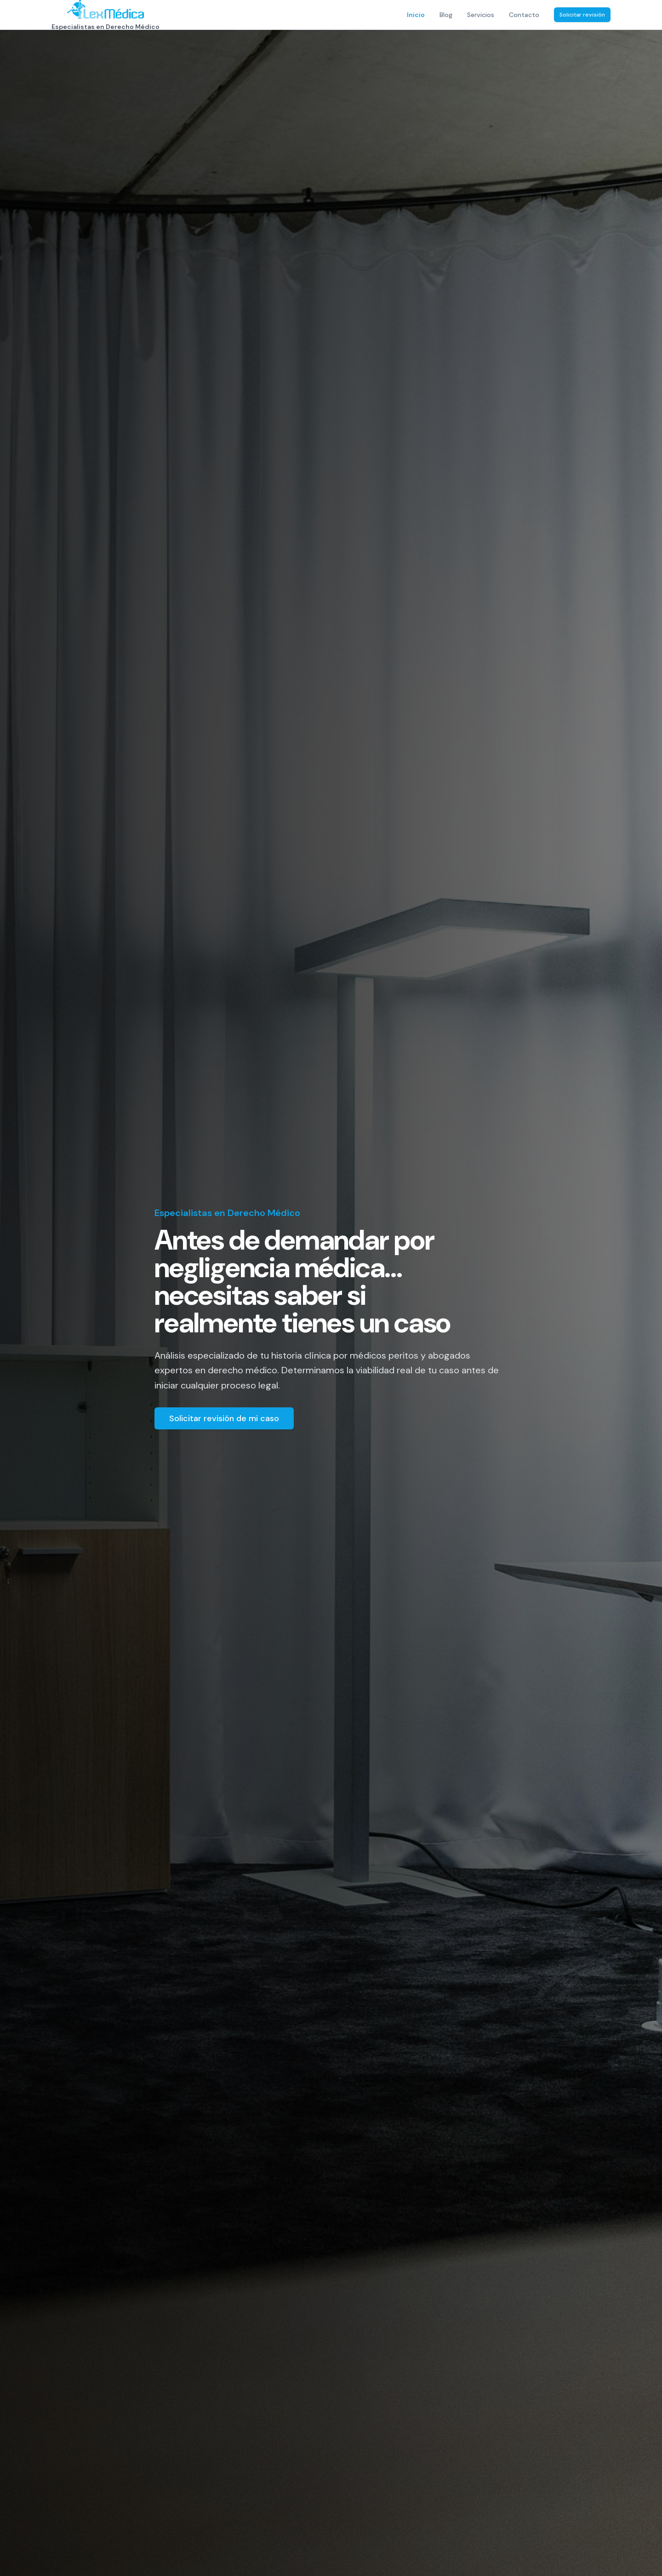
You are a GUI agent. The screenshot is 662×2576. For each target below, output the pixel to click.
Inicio (416, 15)
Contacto (524, 15)
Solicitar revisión (582, 14)
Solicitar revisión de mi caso (224, 1418)
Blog (445, 15)
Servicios (480, 15)
